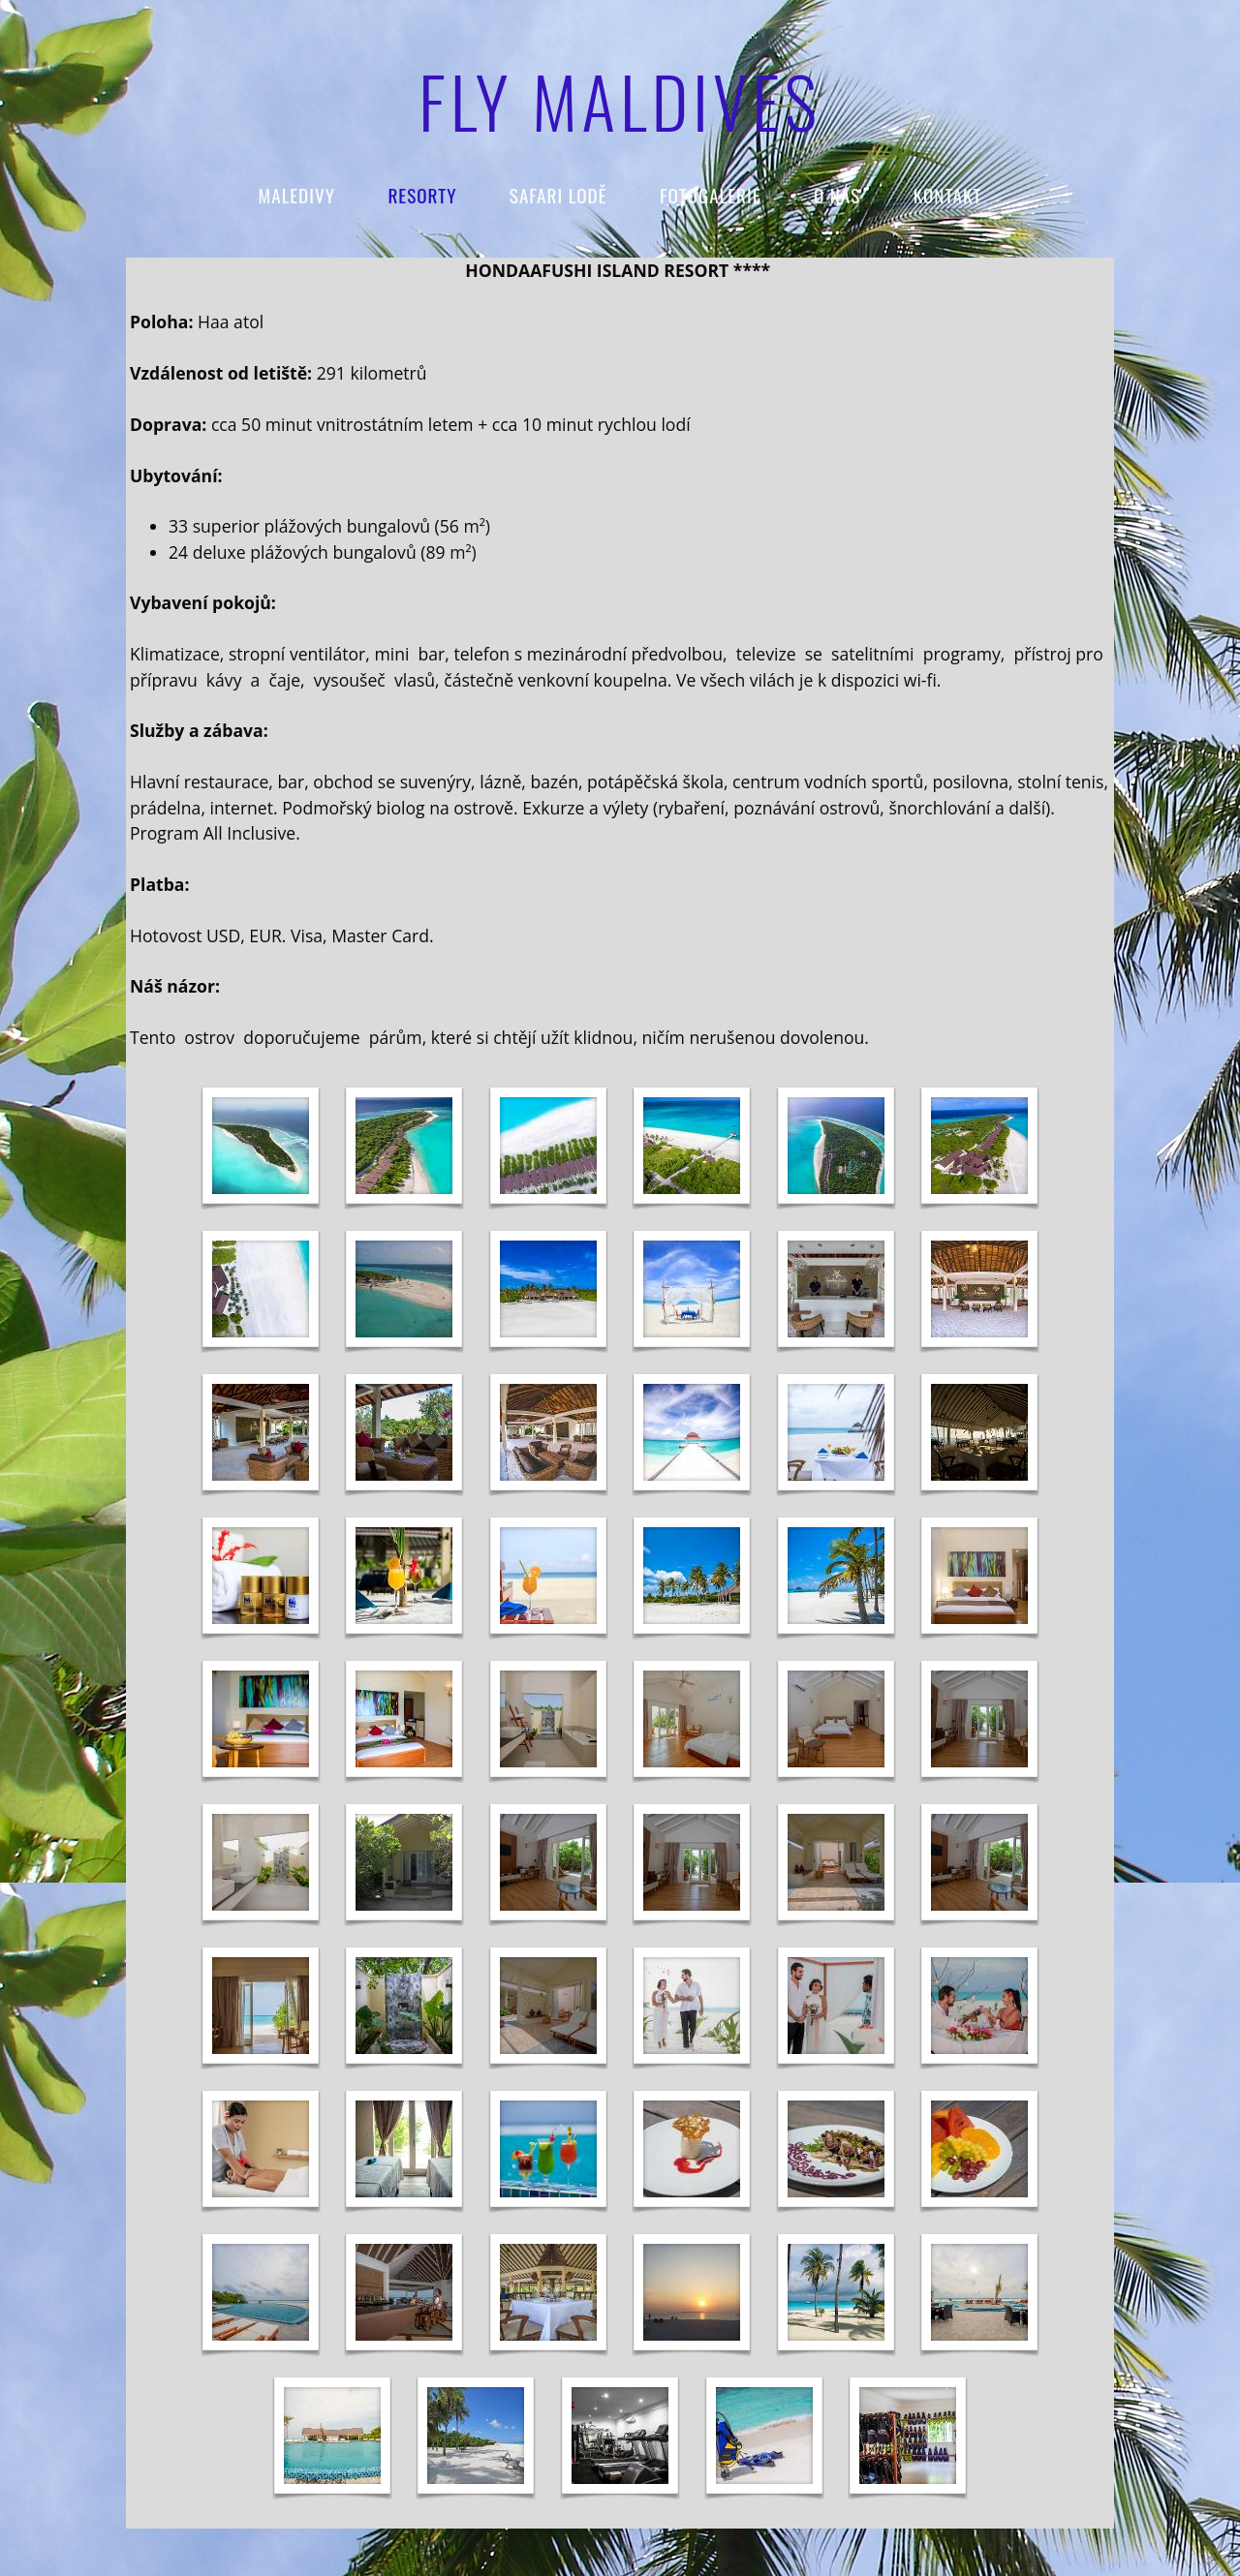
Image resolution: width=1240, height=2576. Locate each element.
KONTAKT (948, 195)
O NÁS (837, 195)
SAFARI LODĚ (558, 195)
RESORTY (422, 195)
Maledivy (297, 195)
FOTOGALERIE (710, 195)
